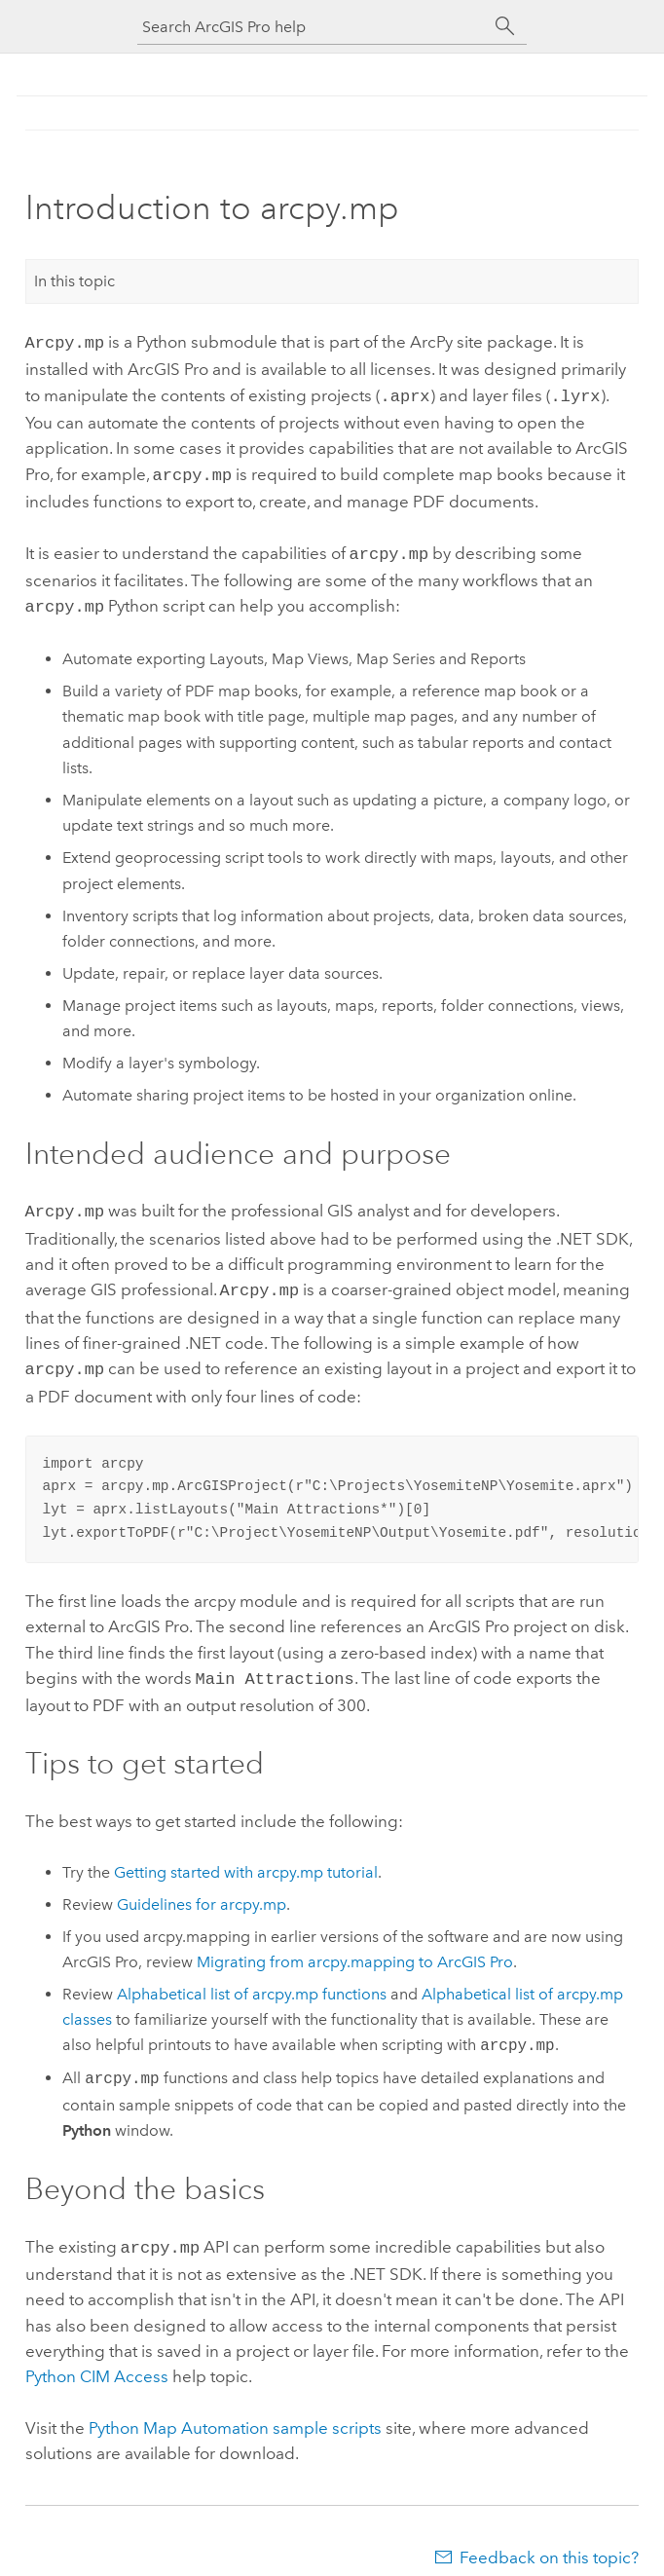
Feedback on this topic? (549, 2538)
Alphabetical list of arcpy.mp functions (252, 1976)
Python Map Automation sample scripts (235, 2408)
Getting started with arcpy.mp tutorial (246, 1855)
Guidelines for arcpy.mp (201, 1887)
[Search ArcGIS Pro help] (312, 27)
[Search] (505, 26)
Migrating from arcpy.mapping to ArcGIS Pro (355, 1944)
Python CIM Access (96, 2357)
